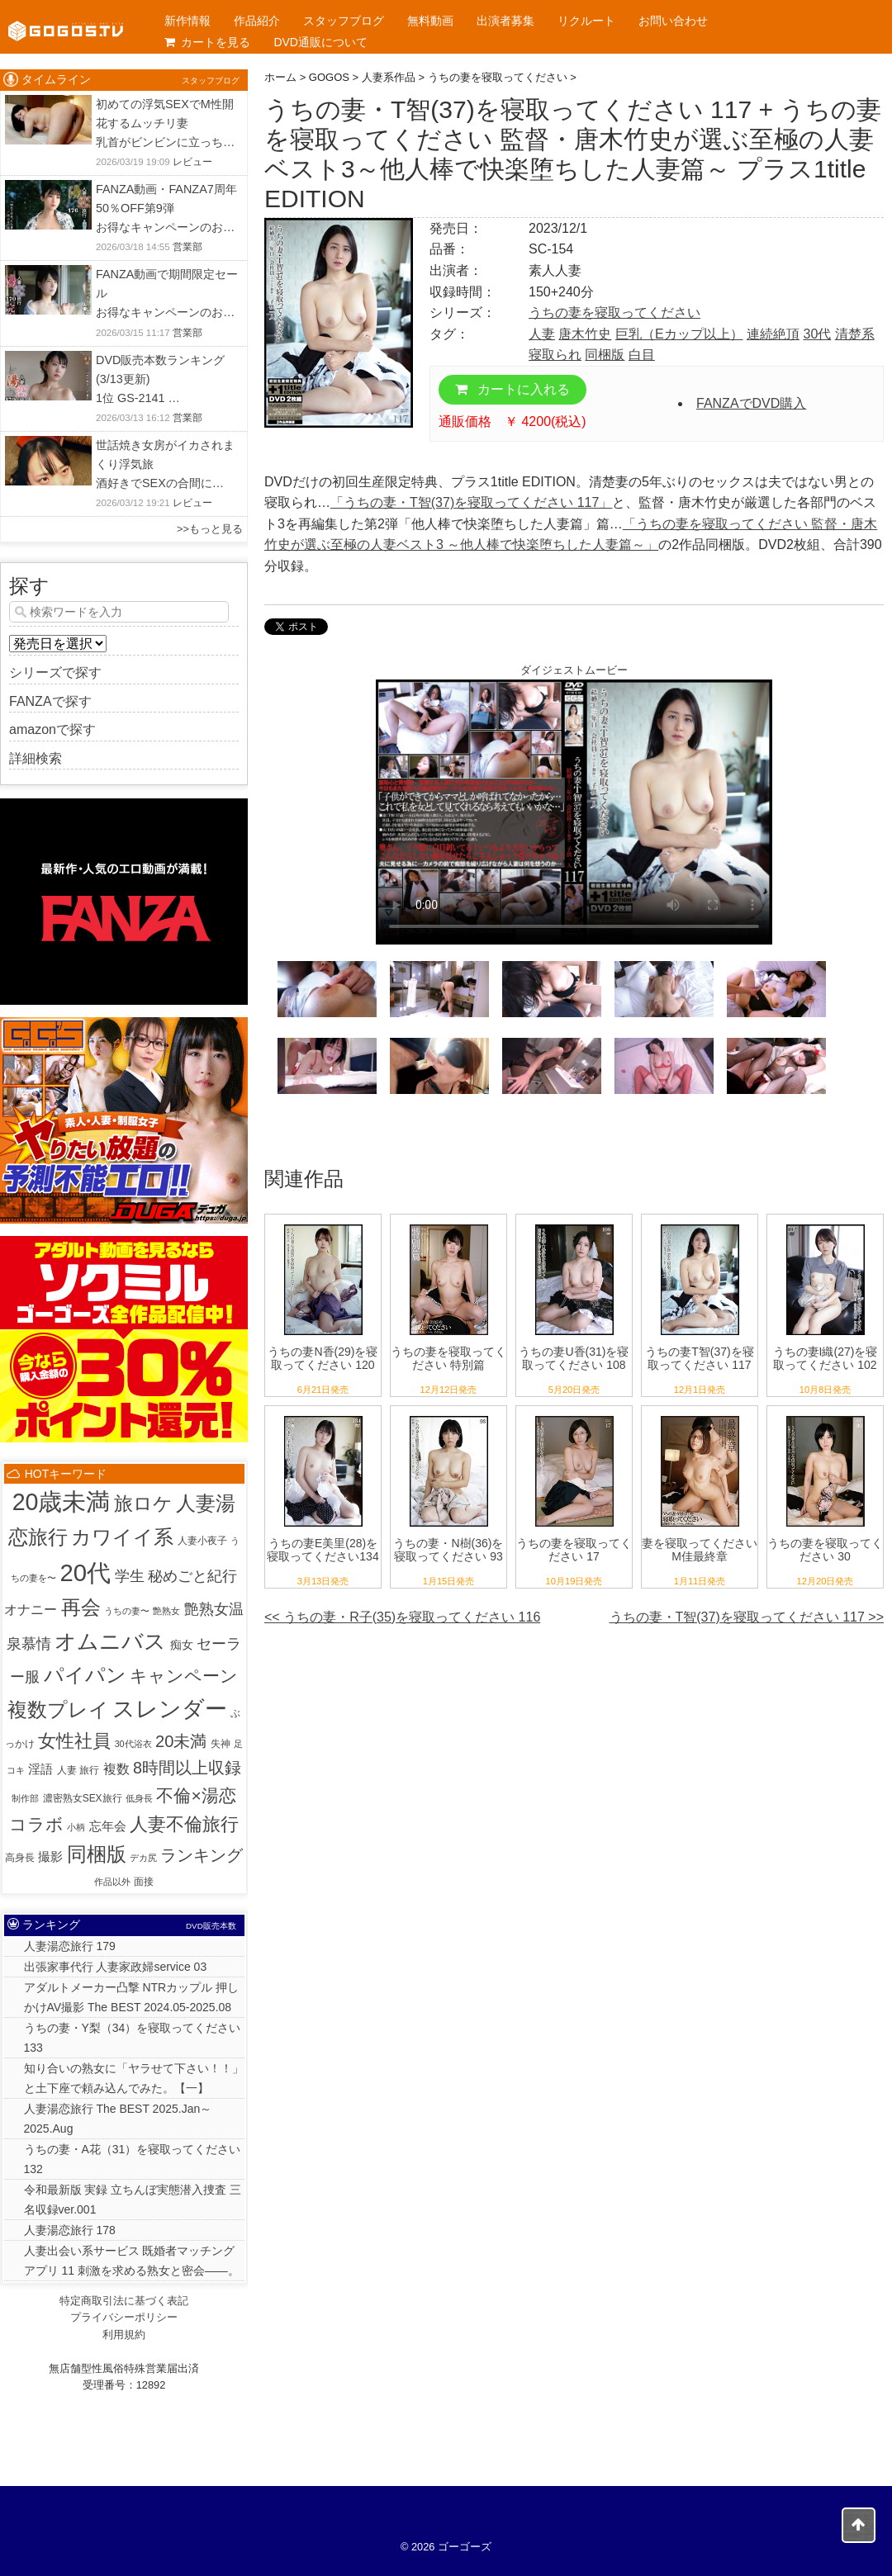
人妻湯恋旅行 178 (70, 2230)
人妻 (542, 334)
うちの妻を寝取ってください (614, 312)
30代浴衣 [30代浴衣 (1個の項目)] (133, 1744)
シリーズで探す (55, 672)
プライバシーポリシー (124, 2317)
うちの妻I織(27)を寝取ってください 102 (825, 1358)
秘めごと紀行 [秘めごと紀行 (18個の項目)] (192, 1576)
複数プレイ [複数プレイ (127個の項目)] (58, 1710)
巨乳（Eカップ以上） (679, 334)
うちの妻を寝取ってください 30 (825, 1550)
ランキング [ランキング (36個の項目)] (201, 1855)
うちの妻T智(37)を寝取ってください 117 (699, 1358)
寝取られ (555, 355)
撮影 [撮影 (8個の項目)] (50, 1856)
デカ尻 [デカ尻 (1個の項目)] (143, 1858)
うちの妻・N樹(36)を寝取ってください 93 (448, 1550)
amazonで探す (52, 729)
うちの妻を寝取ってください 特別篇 (448, 1358)
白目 (642, 355)
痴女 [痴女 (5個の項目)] (181, 1644)
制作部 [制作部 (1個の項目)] (25, 1798)
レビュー (192, 162)
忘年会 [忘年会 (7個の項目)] (107, 1826)
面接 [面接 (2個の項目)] (144, 1881)
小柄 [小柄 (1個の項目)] (76, 1827)
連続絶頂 (773, 334)
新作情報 (187, 20)
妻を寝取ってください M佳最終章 (699, 1550)
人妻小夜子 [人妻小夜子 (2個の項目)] (202, 1540)
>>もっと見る (210, 529)
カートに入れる (512, 389)
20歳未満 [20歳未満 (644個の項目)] (61, 1502)
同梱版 (604, 355)
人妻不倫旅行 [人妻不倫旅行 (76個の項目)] (184, 1824)
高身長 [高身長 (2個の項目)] (20, 1857)
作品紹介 (257, 20)
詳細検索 (35, 758)
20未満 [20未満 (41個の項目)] (180, 1741)
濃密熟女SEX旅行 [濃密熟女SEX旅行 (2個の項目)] (82, 1798)
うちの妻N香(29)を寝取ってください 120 (322, 1358)
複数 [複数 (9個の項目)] (116, 1769)
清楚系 (855, 334)
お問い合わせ (673, 20)
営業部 (187, 247)
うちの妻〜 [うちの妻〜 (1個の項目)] (126, 1611)
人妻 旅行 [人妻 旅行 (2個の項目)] (78, 1770)
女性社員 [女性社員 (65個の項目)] (74, 1741)
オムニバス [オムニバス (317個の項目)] (110, 1641)
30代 (817, 334)
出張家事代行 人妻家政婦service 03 (115, 1966)
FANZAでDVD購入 (751, 403)
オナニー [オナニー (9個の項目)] (30, 1610)
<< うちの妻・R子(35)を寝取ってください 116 (402, 1617)
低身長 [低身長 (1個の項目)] (139, 1798)
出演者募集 (505, 20)
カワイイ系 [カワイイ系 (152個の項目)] (122, 1537)
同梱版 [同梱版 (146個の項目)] (96, 1854)
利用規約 (123, 2334)
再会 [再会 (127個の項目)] (81, 1607)
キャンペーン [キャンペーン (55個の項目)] (184, 1675)
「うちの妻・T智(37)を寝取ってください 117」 (471, 502)
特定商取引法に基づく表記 (123, 2300)
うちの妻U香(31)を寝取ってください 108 (574, 1358)
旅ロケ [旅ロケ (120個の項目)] (143, 1503)
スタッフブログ (343, 20)
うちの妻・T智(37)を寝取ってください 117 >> (747, 1617)
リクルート (586, 20)
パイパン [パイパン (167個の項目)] (85, 1675)
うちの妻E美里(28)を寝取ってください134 (322, 1550)
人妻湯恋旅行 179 (70, 1946)
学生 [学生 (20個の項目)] (130, 1576)
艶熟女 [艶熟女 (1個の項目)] (166, 1611)
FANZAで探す (50, 701)
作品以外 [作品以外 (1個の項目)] (112, 1882)
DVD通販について (320, 42)
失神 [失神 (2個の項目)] (220, 1744)
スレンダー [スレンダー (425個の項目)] (169, 1708)
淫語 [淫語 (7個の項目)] (40, 1769)
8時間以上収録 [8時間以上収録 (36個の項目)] (187, 1768)
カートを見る (207, 42)
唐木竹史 (584, 334)
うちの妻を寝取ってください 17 (574, 1550)
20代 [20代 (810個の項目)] (85, 1572)
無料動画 (430, 20)
